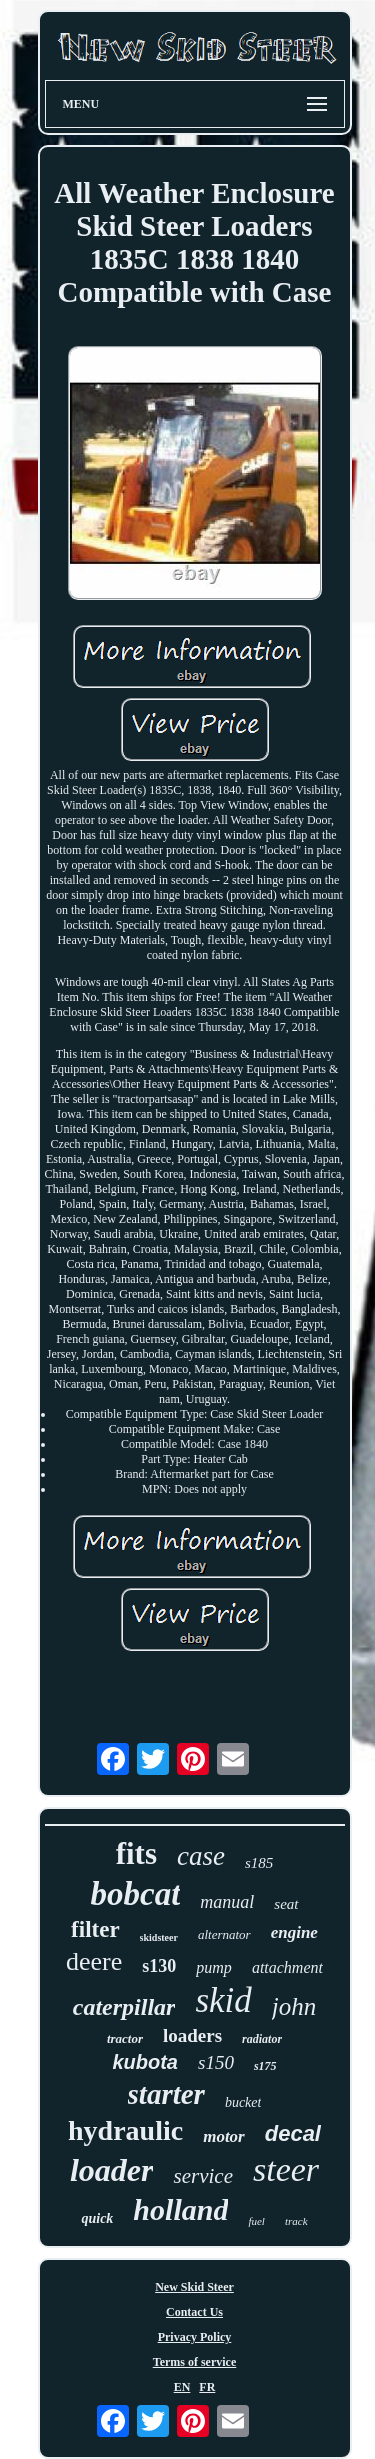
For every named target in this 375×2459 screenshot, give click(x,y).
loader (112, 2170)
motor (224, 2136)
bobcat (136, 1894)
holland (180, 2209)
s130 (159, 1966)
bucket (243, 2102)
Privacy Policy (195, 2337)
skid (223, 2000)
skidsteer (159, 1937)
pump (214, 1967)
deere (94, 1961)
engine (294, 1932)
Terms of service (195, 2362)
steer (286, 2169)
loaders (192, 2035)
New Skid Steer (194, 2287)
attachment (287, 1967)
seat (286, 1904)
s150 (216, 2062)
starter (166, 2094)
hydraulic (125, 2130)
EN (182, 2387)
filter (95, 1929)
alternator (224, 1934)
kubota (145, 2062)
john (294, 2006)
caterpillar (124, 2007)
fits (136, 1853)
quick (97, 2218)
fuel (256, 2221)
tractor (125, 2038)
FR (207, 2387)
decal (293, 2133)
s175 (265, 2066)
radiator (262, 2039)
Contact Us (194, 2312)
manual (227, 1902)
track (296, 2221)
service (202, 2176)
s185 (259, 1863)
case (201, 1856)
